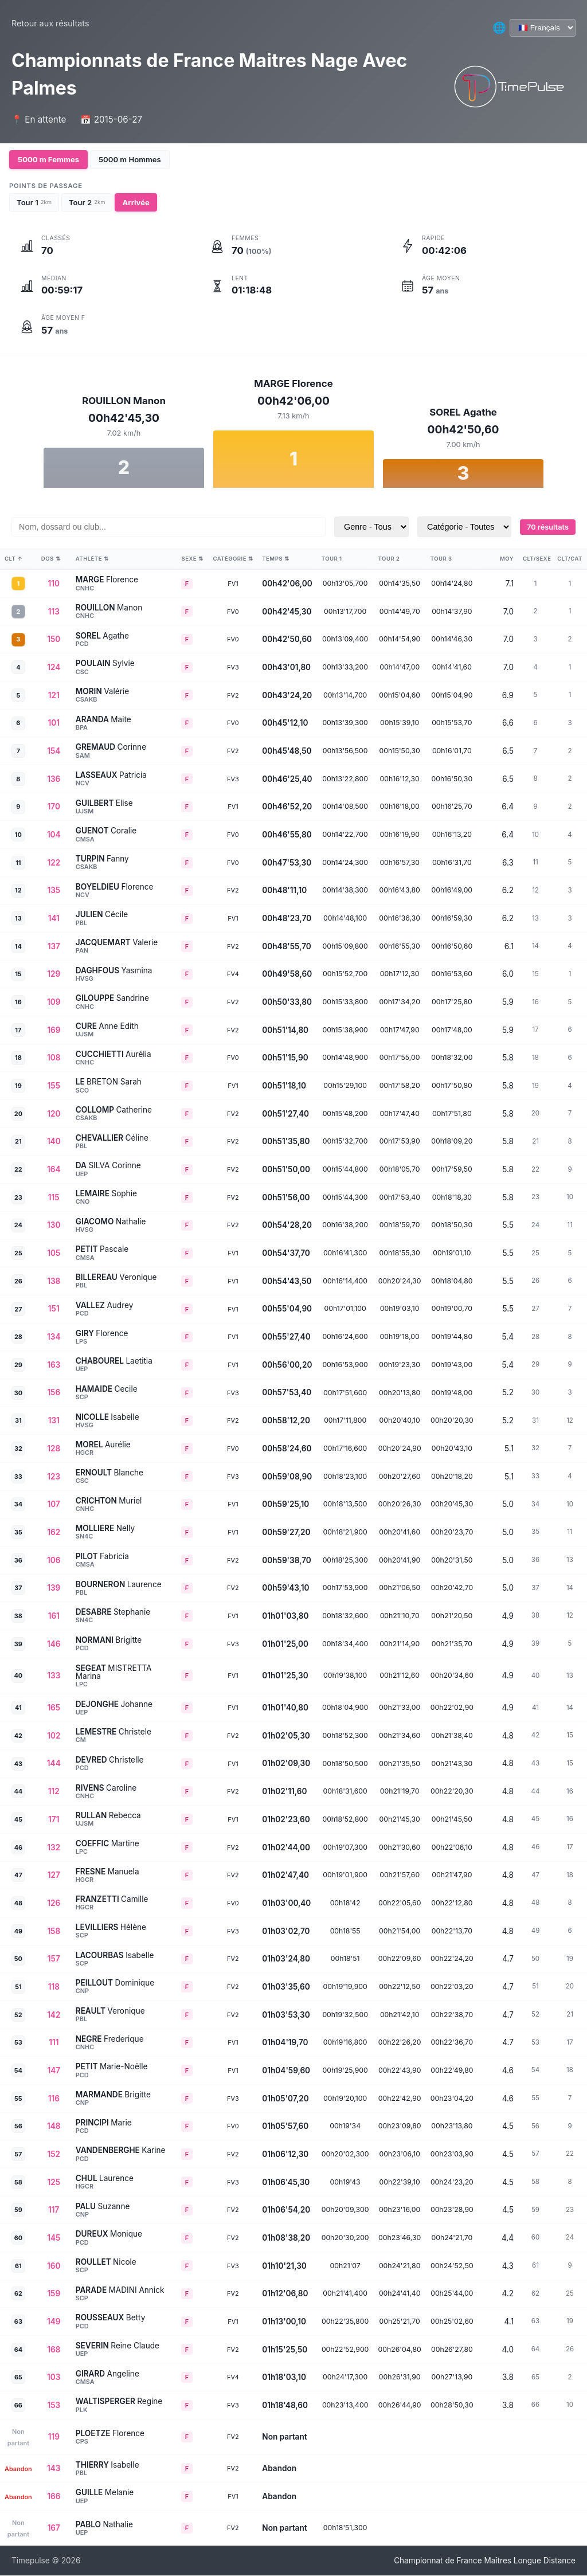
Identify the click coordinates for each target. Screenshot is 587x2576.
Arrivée (135, 201)
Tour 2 (87, 201)
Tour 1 (34, 201)
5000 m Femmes (48, 159)
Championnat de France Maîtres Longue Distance (485, 2560)
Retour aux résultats (50, 23)
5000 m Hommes (130, 159)
